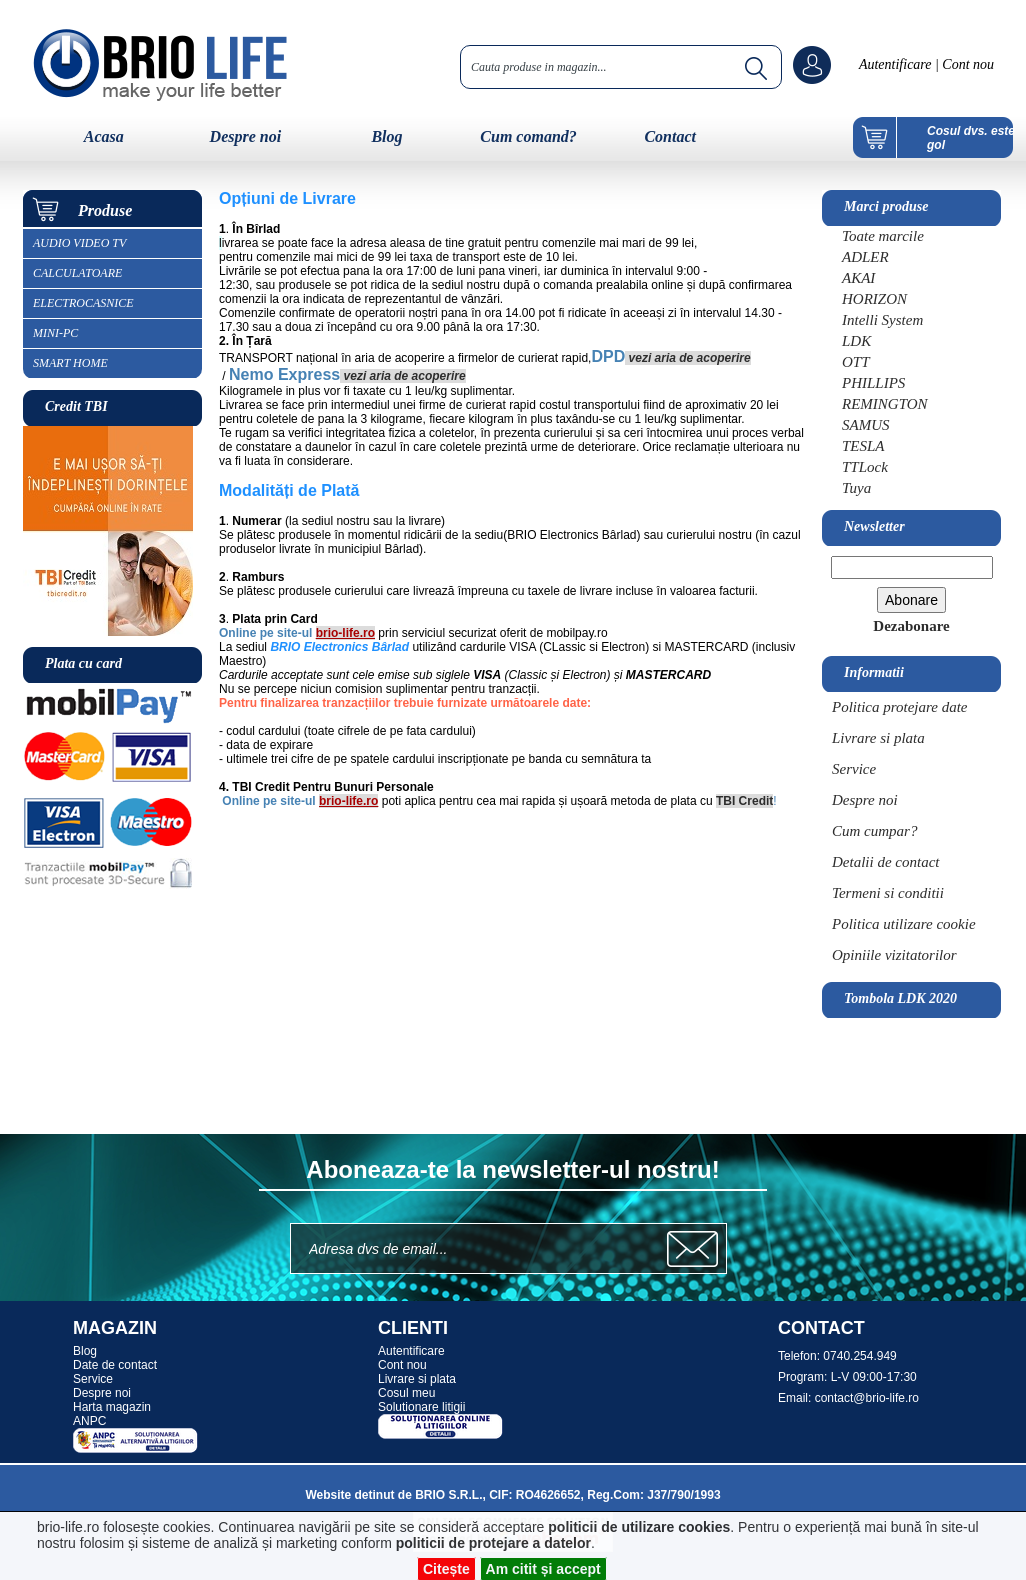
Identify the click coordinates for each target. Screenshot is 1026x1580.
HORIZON (874, 299)
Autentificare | (899, 64)
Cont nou (966, 64)
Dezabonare (911, 626)
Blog (386, 136)
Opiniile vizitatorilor (894, 955)
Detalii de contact (885, 862)
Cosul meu (406, 1393)
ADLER (865, 257)
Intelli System (882, 320)
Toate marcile (883, 236)
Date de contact (115, 1365)
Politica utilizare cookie (904, 924)
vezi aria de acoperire (690, 358)
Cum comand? (528, 136)
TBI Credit (744, 801)
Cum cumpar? (874, 831)
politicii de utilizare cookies (639, 1527)
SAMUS (866, 425)
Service (854, 769)
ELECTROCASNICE (83, 303)
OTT (856, 362)
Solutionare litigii (421, 1407)
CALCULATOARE (77, 273)
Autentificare (411, 1351)
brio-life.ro (345, 633)
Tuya (856, 488)
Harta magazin (112, 1407)
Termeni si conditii (888, 893)
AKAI (858, 278)
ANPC (89, 1421)
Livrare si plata (878, 738)
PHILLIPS (873, 383)
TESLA (863, 446)
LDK (856, 341)
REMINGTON (885, 404)
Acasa (104, 136)
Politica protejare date (900, 707)
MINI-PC (55, 333)
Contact (670, 136)
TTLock (865, 467)
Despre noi (246, 136)
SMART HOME (70, 363)
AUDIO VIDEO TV (79, 243)
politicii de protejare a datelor (493, 1543)
